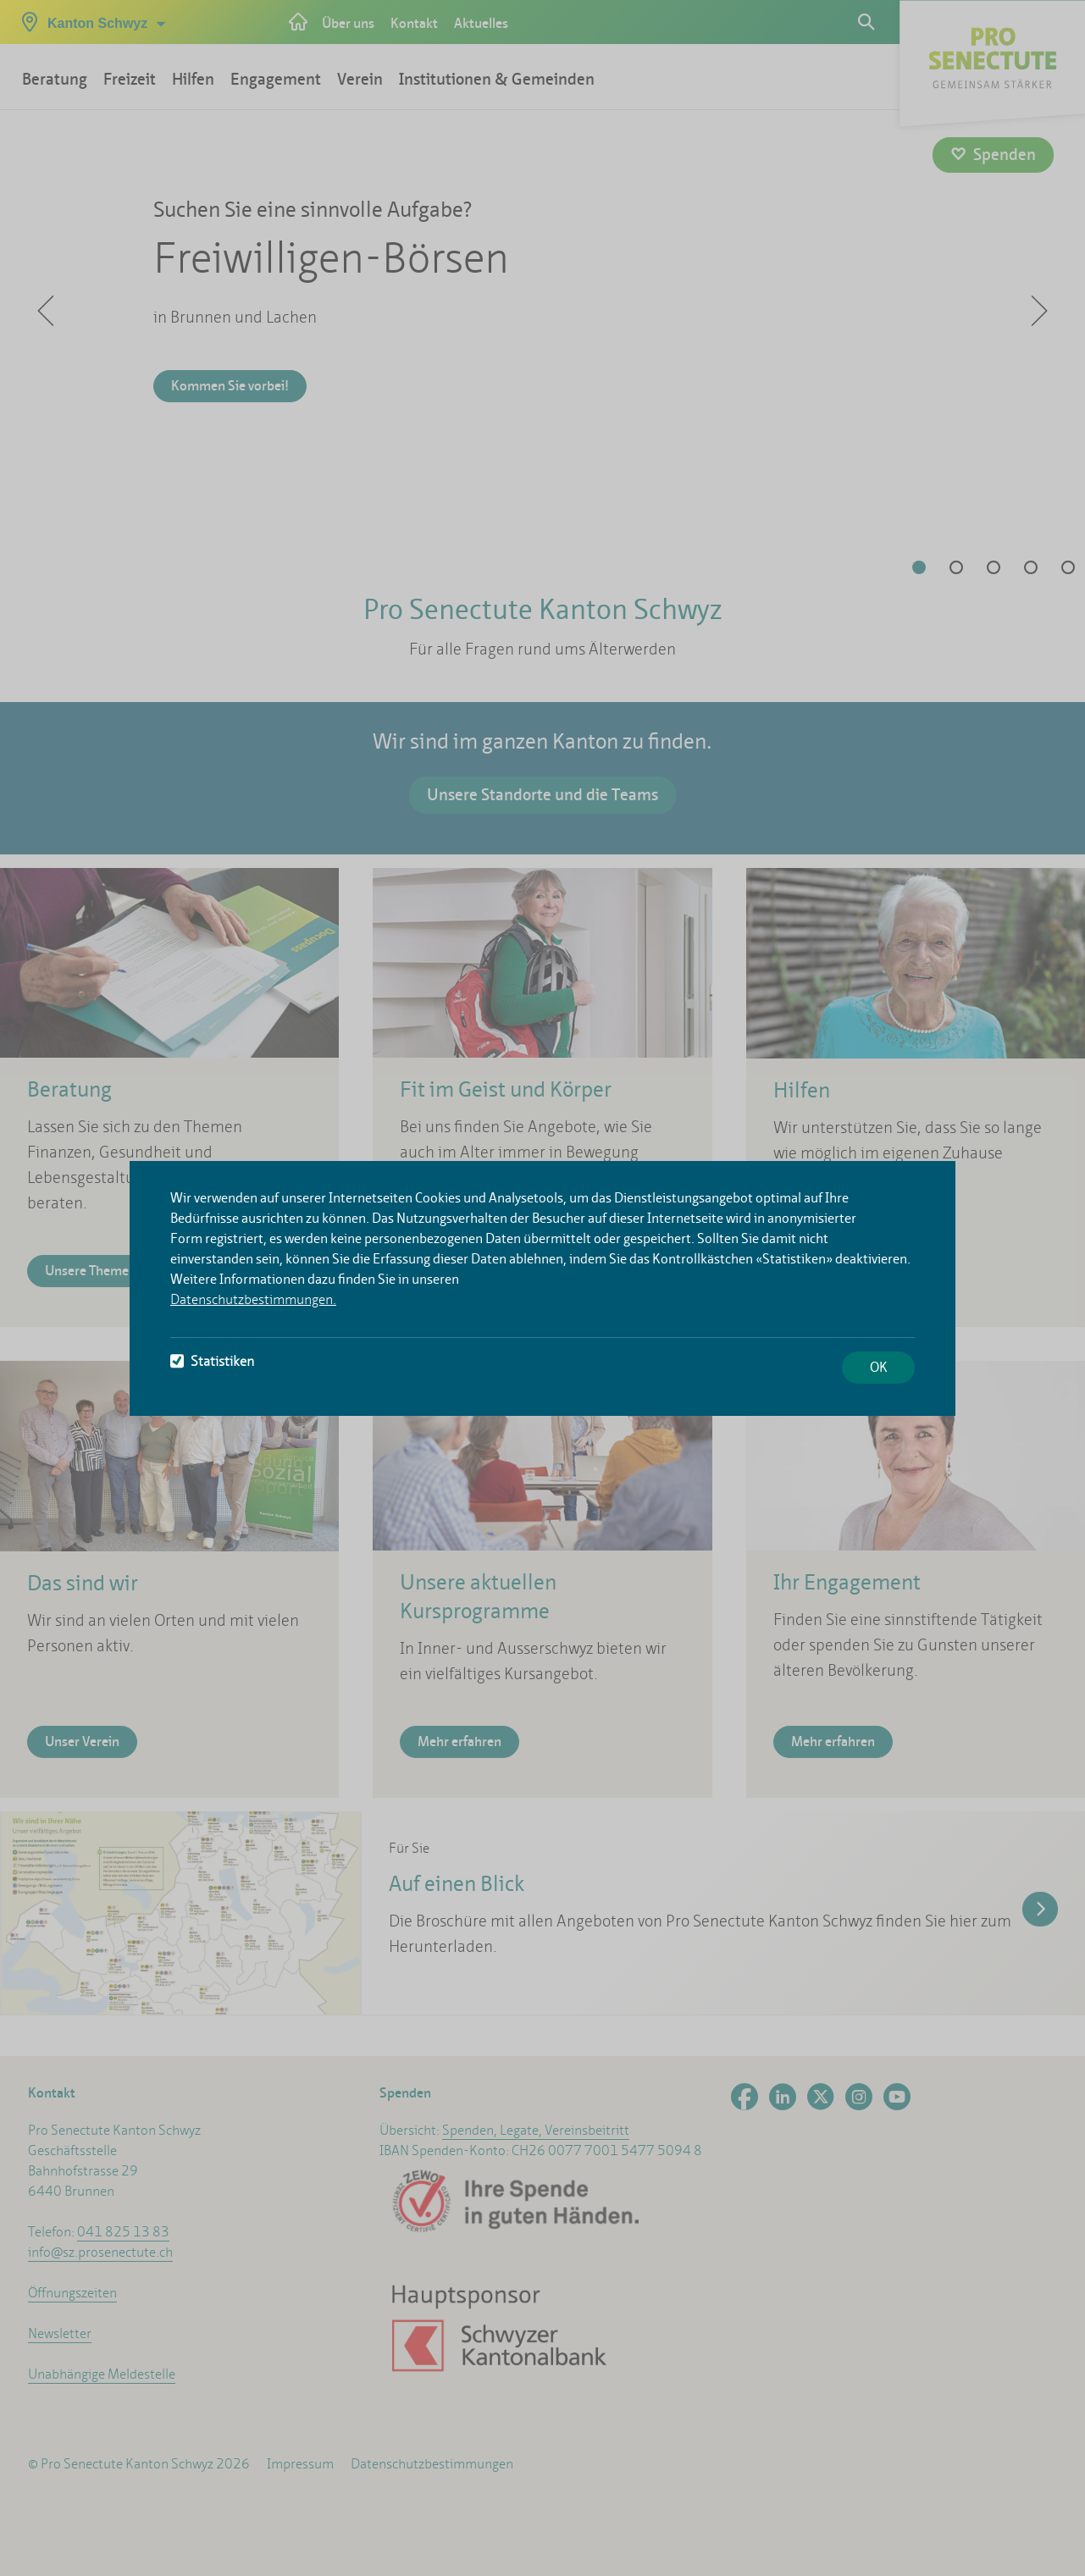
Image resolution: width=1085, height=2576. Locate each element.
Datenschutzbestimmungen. (253, 1299)
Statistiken (212, 1361)
